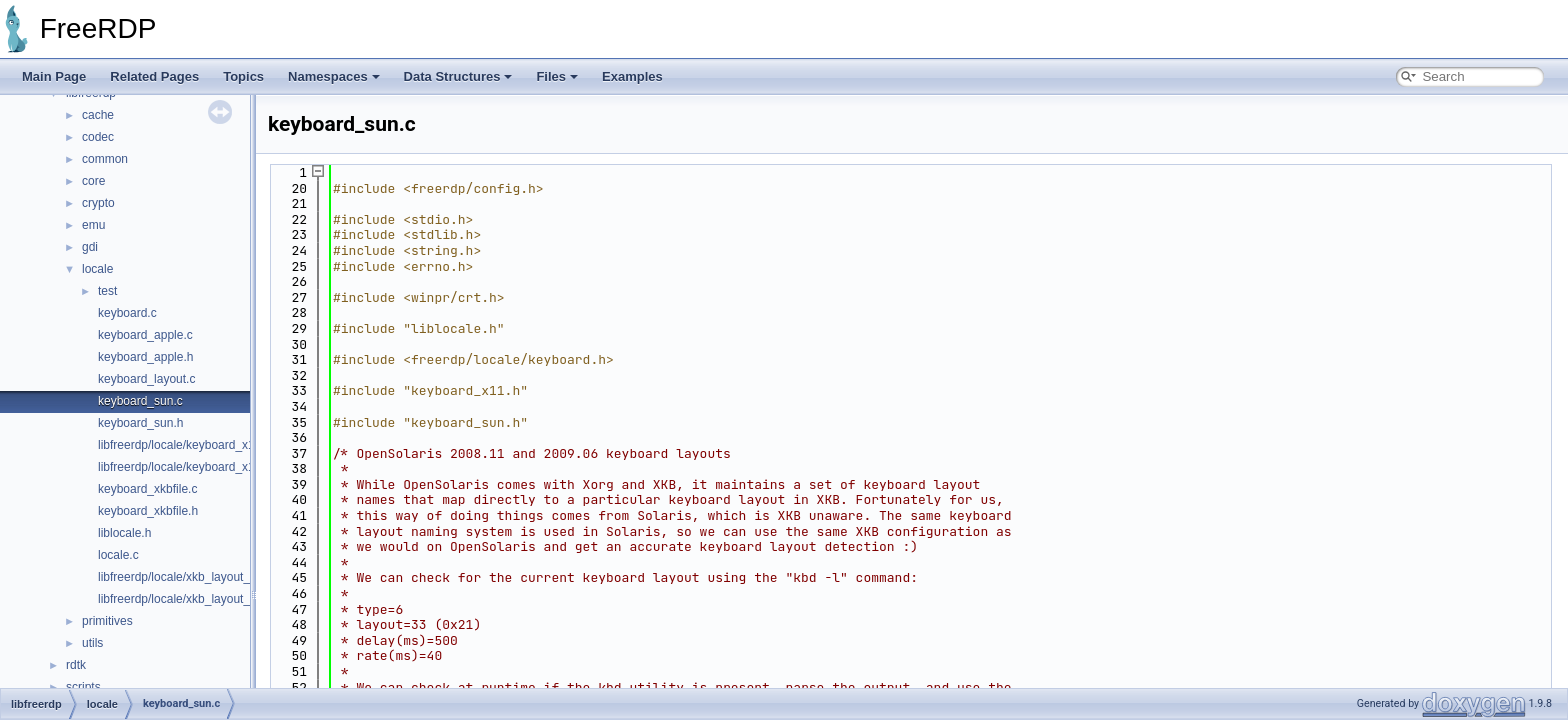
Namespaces (334, 76)
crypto (98, 203)
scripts (83, 687)
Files (557, 76)
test (107, 291)
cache (98, 115)
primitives (107, 621)
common (105, 159)
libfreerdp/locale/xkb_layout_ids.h (186, 599)
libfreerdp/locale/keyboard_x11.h (184, 467)
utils (92, 643)
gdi (90, 247)
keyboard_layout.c (146, 379)
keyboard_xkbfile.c (147, 489)
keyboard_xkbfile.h (148, 511)
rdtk (76, 665)
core (93, 181)
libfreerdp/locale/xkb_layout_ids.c (186, 577)
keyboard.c (127, 313)
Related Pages (154, 76)
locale (97, 269)
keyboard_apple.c (145, 335)
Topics (243, 76)
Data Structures (458, 76)
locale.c (118, 555)
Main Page (54, 76)
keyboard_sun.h (140, 423)
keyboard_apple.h (145, 357)
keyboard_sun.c (140, 401)
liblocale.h (124, 533)
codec (98, 137)
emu (93, 225)
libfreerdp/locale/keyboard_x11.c (184, 445)
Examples (632, 76)
